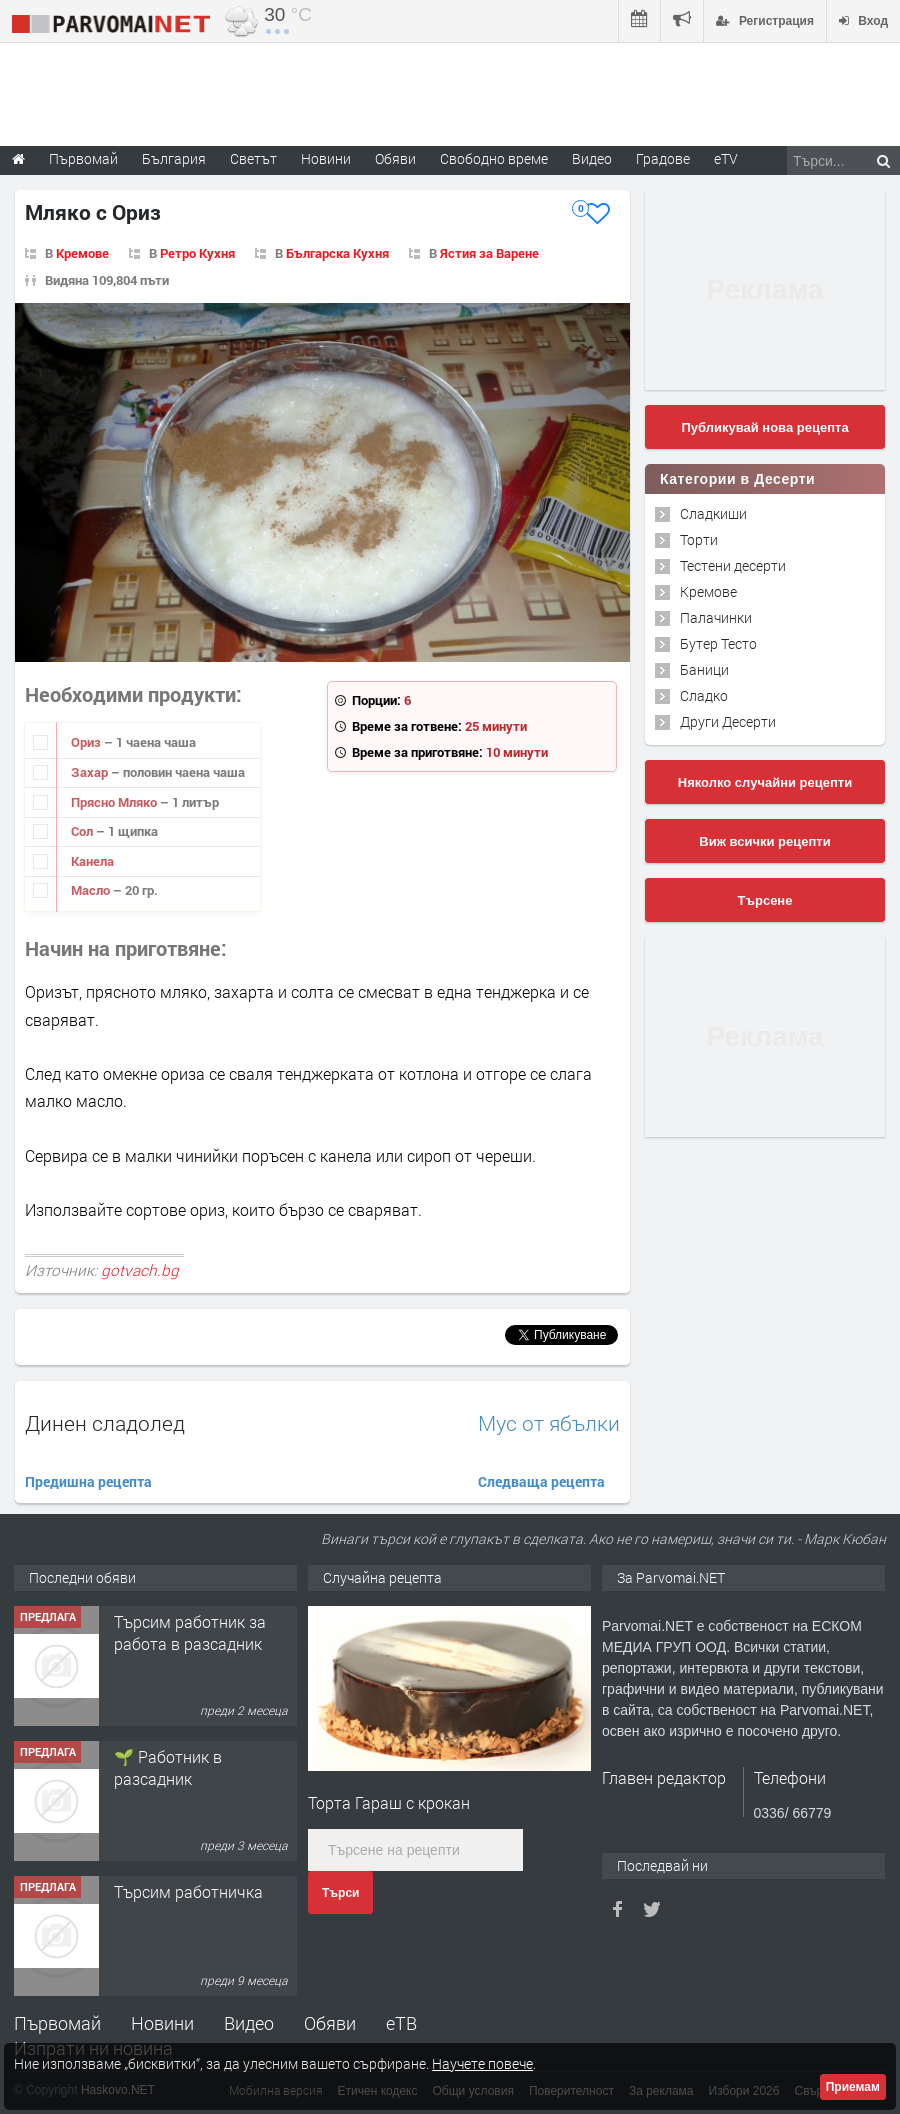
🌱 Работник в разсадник (168, 1767)
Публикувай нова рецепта (764, 427)
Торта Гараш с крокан (389, 1802)
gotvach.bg (140, 1270)
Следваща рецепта (541, 1481)
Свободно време (494, 158)
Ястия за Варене (489, 253)
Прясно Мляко (115, 802)
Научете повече (482, 2063)
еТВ (401, 2023)
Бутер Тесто (718, 643)
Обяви (330, 2023)
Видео (249, 2023)
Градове (663, 158)
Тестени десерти (733, 565)
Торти (699, 539)
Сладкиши (713, 513)
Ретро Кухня (197, 253)
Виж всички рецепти (764, 841)
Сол (83, 831)
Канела (92, 861)
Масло (92, 890)
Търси (340, 1893)
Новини (326, 158)
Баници (704, 669)
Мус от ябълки (549, 1423)
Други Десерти (728, 721)
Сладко (704, 695)
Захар (91, 772)
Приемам (853, 2087)
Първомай (57, 2023)
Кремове (82, 253)
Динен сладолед (105, 1423)
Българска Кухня (337, 253)
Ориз (87, 742)
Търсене (765, 900)
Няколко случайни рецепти (765, 782)
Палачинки (716, 617)
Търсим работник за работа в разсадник (190, 1632)
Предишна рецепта (88, 1481)
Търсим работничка (188, 1891)
